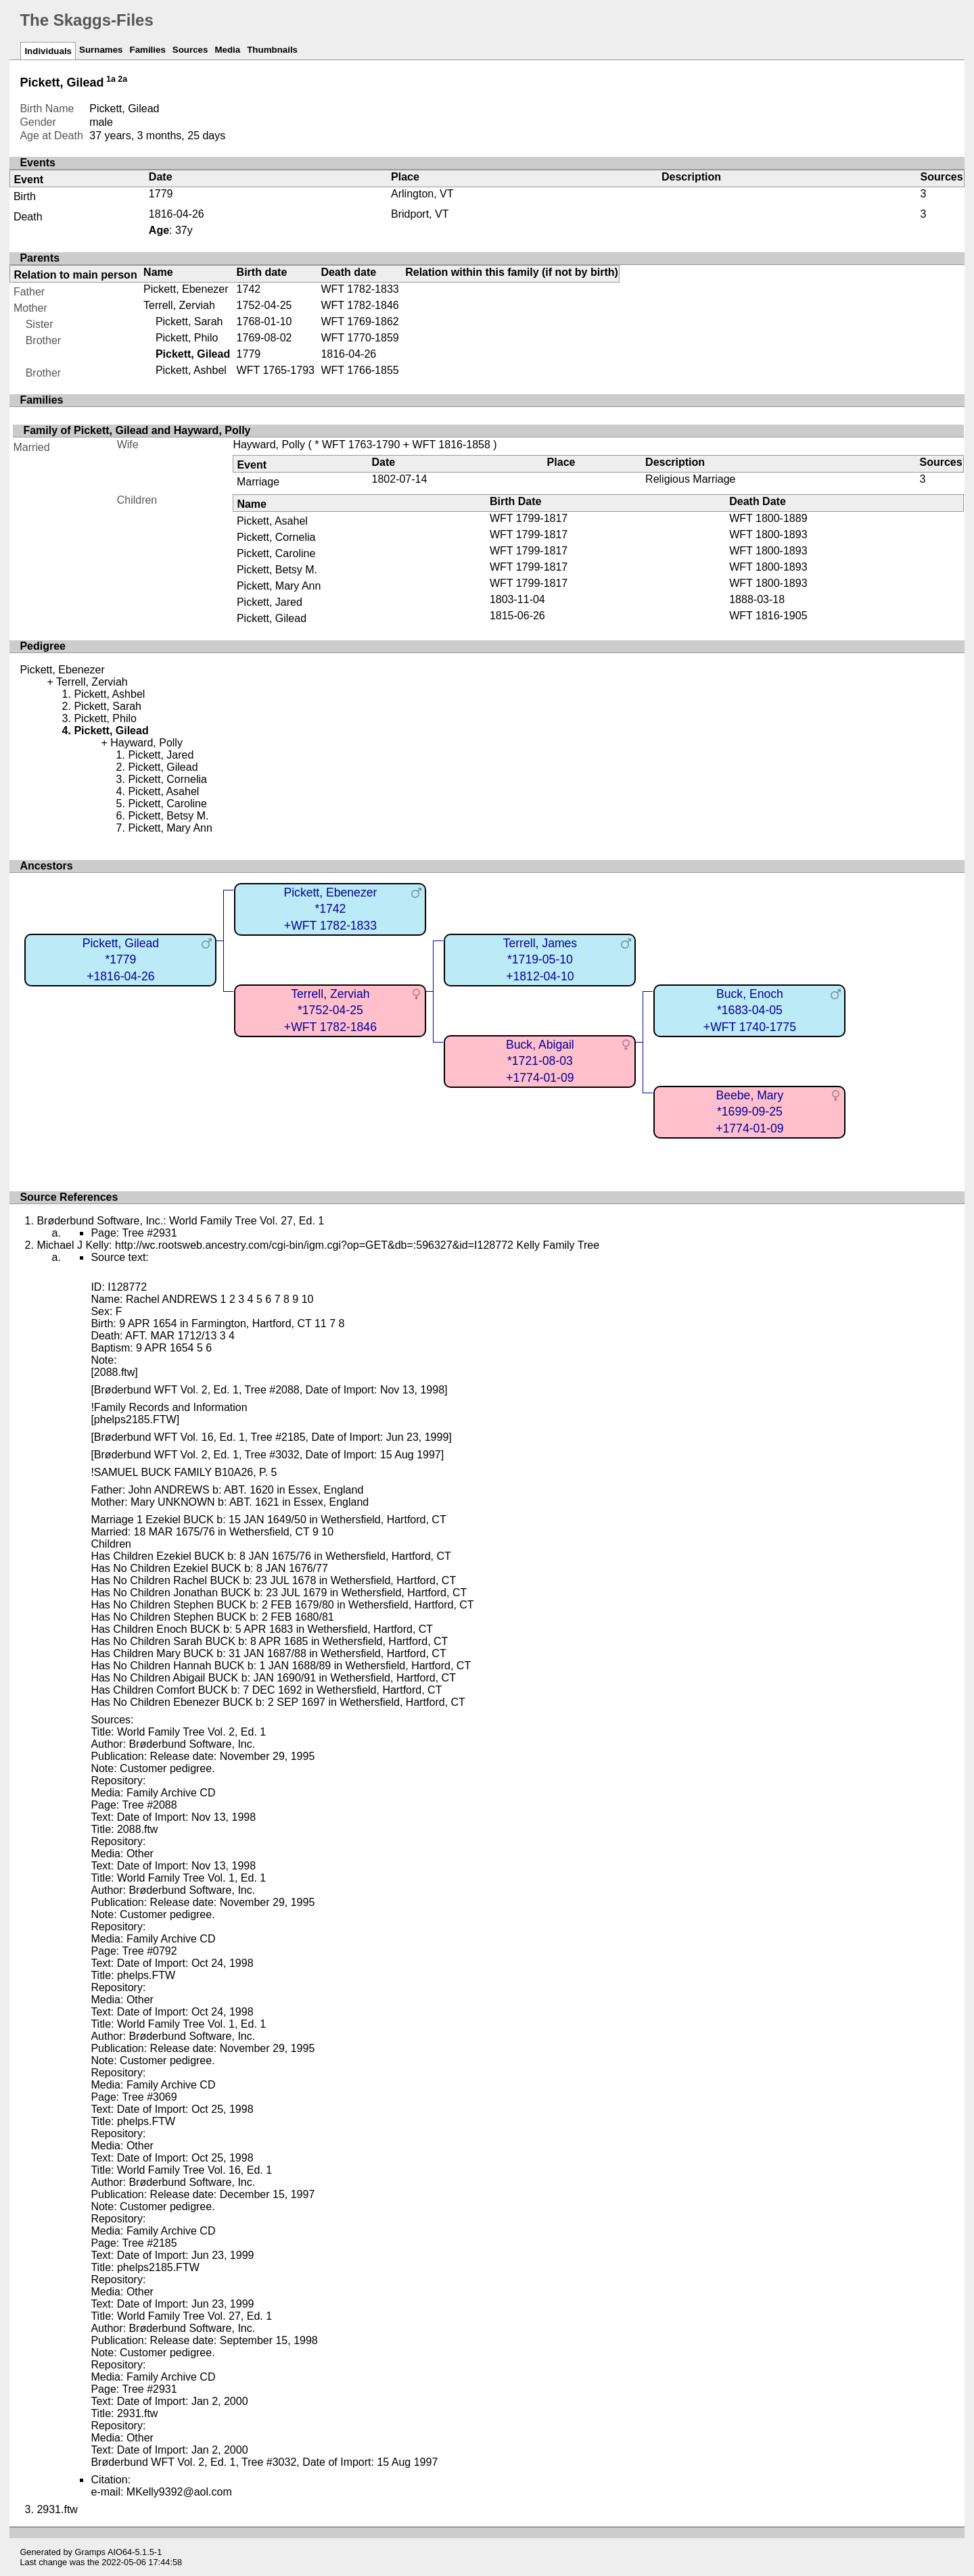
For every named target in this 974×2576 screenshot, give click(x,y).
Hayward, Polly (269, 444)
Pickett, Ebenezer (185, 289)
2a (122, 79)
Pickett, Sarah (189, 321)
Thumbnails (272, 50)
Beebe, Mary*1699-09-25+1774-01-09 (749, 1112)
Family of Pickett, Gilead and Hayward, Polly (136, 430)
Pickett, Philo (187, 337)
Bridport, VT (419, 214)
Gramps (90, 2552)
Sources (190, 50)
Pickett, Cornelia (276, 537)
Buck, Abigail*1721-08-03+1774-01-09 (540, 1061)
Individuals (48, 51)
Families (147, 50)
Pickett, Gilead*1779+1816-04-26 (121, 959)
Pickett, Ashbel (191, 370)
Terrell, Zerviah (179, 305)
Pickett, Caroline (276, 553)
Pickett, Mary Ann (279, 586)
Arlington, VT (422, 193)
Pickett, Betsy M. (277, 569)
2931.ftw (57, 2509)
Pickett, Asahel (272, 521)
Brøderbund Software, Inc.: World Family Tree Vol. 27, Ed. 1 (180, 1220)
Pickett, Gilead (271, 618)
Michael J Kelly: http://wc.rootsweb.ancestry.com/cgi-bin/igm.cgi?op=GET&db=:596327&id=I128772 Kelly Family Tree (318, 1245)
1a (111, 79)
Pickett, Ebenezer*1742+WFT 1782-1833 (330, 909)
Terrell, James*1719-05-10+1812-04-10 (540, 959)
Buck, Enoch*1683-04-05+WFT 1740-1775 (749, 1010)
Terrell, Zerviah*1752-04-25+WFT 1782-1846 (330, 1010)
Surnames (100, 50)
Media (227, 50)
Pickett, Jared (269, 602)
